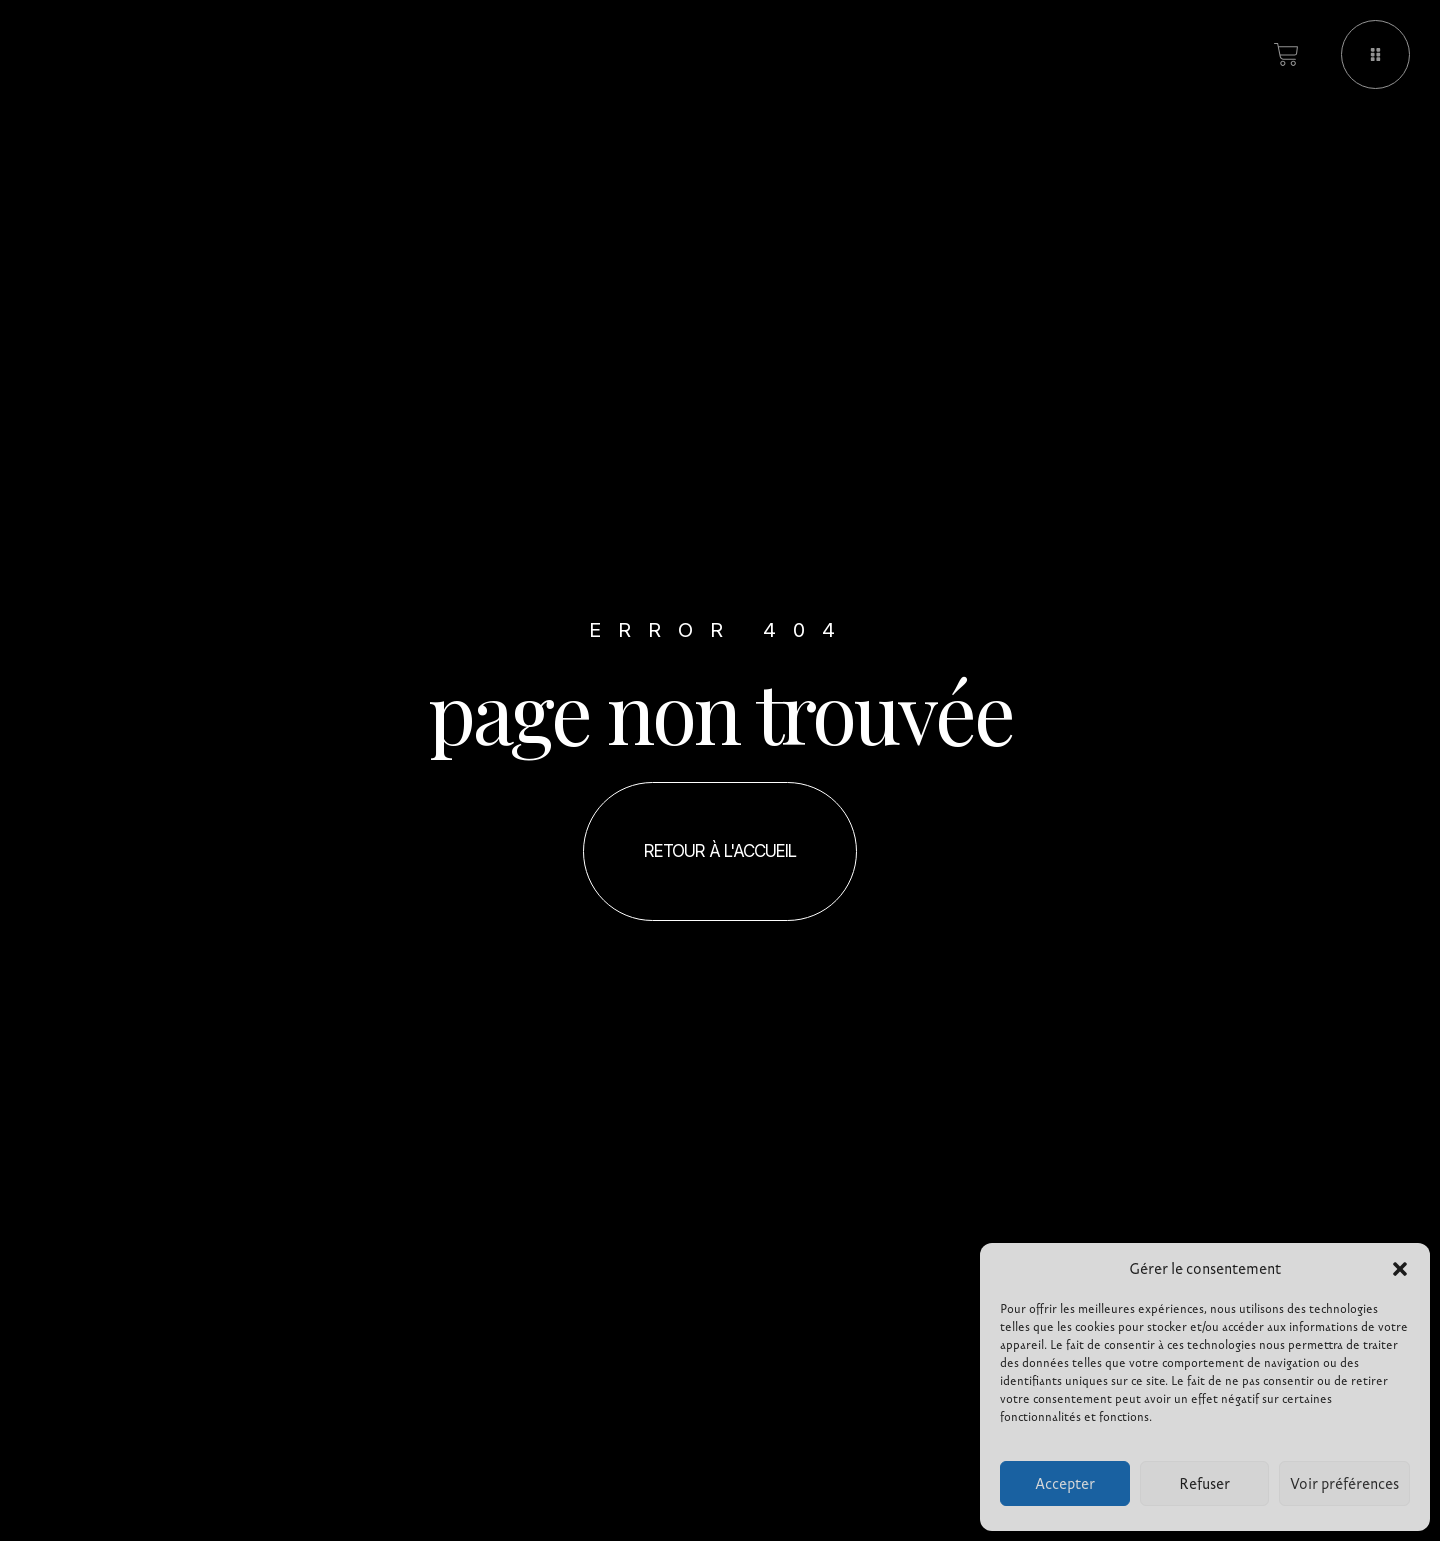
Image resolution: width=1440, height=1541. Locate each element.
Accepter (1065, 1484)
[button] (1400, 1269)
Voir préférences (1344, 1484)
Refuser (1204, 1484)
